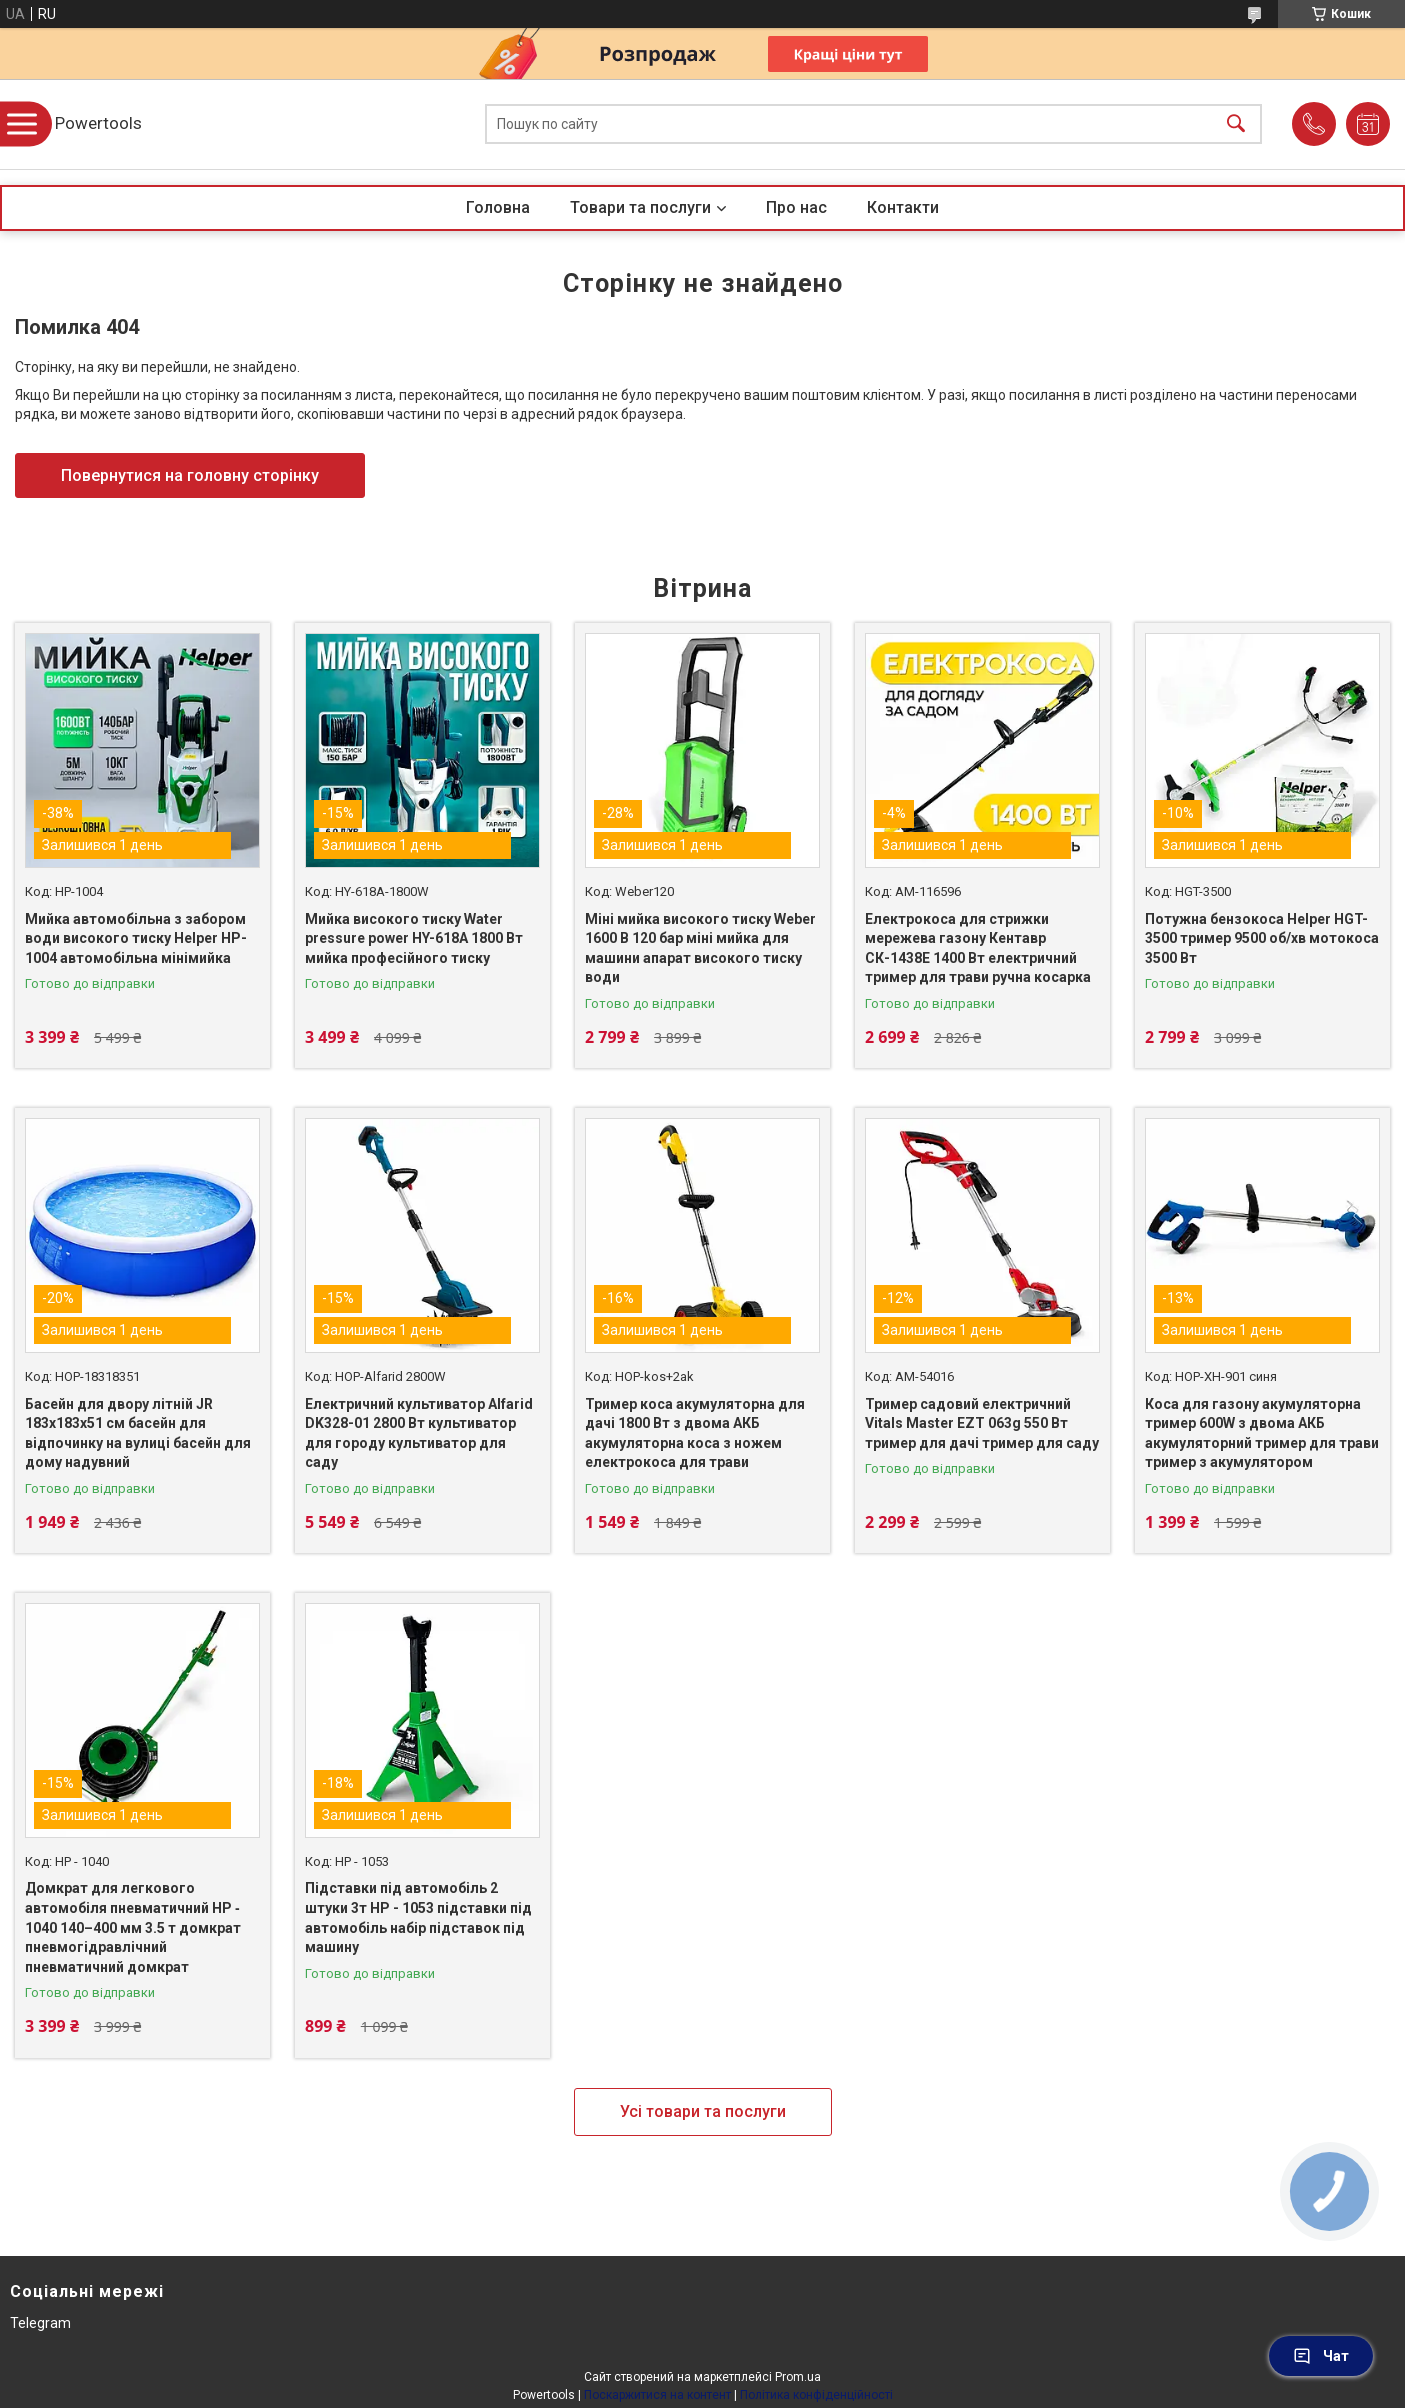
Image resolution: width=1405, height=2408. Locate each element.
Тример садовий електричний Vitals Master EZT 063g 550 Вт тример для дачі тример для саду (982, 1423)
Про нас (796, 207)
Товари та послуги (640, 207)
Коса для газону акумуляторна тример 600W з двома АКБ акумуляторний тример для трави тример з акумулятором (1262, 1433)
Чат (1321, 2356)
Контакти (903, 207)
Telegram (40, 2323)
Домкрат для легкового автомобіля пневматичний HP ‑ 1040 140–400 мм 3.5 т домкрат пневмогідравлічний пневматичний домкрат (133, 1927)
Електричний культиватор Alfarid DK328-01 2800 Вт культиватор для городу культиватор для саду (419, 1433)
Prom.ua (798, 2377)
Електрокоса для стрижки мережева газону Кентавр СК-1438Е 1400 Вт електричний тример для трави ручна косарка (978, 948)
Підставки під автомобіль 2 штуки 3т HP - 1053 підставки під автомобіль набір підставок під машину (418, 1917)
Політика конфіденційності (816, 2395)
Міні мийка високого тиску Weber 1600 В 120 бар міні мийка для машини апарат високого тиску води (700, 948)
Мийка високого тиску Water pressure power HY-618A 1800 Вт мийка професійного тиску (414, 938)
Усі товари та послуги (703, 2111)
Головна (498, 207)
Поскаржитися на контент (657, 2395)
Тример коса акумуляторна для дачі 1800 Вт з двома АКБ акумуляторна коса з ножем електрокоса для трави (695, 1433)
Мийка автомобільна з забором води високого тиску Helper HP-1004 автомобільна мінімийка (136, 938)
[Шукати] (1236, 124)
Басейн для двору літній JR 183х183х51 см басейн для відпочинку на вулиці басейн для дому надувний (138, 1433)
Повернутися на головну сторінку (190, 475)
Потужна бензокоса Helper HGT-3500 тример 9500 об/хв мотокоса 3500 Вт (1262, 938)
